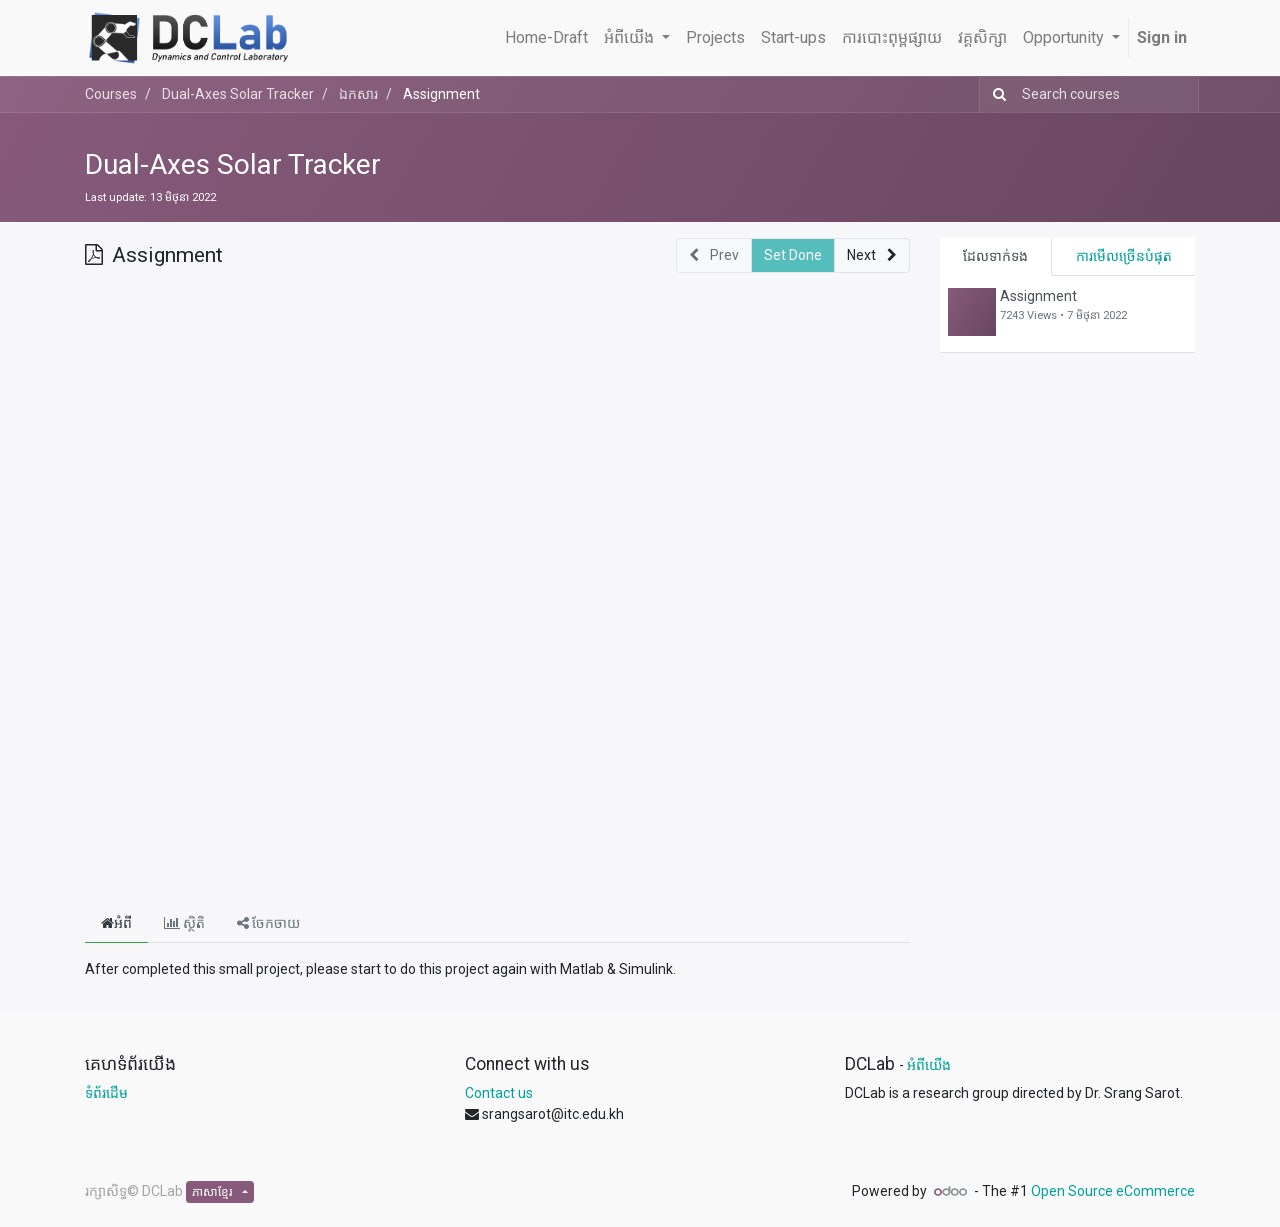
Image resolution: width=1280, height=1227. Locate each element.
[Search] (995, 94)
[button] (872, 255)
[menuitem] (546, 38)
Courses (111, 94)
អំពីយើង (929, 1065)
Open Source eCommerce (1113, 1191)
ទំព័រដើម (106, 1093)
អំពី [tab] (116, 923)
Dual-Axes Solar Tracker (233, 164)
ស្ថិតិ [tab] (184, 923)
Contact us (499, 1093)
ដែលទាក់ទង (995, 256)
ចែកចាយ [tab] (268, 923)
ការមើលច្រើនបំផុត (1124, 256)
